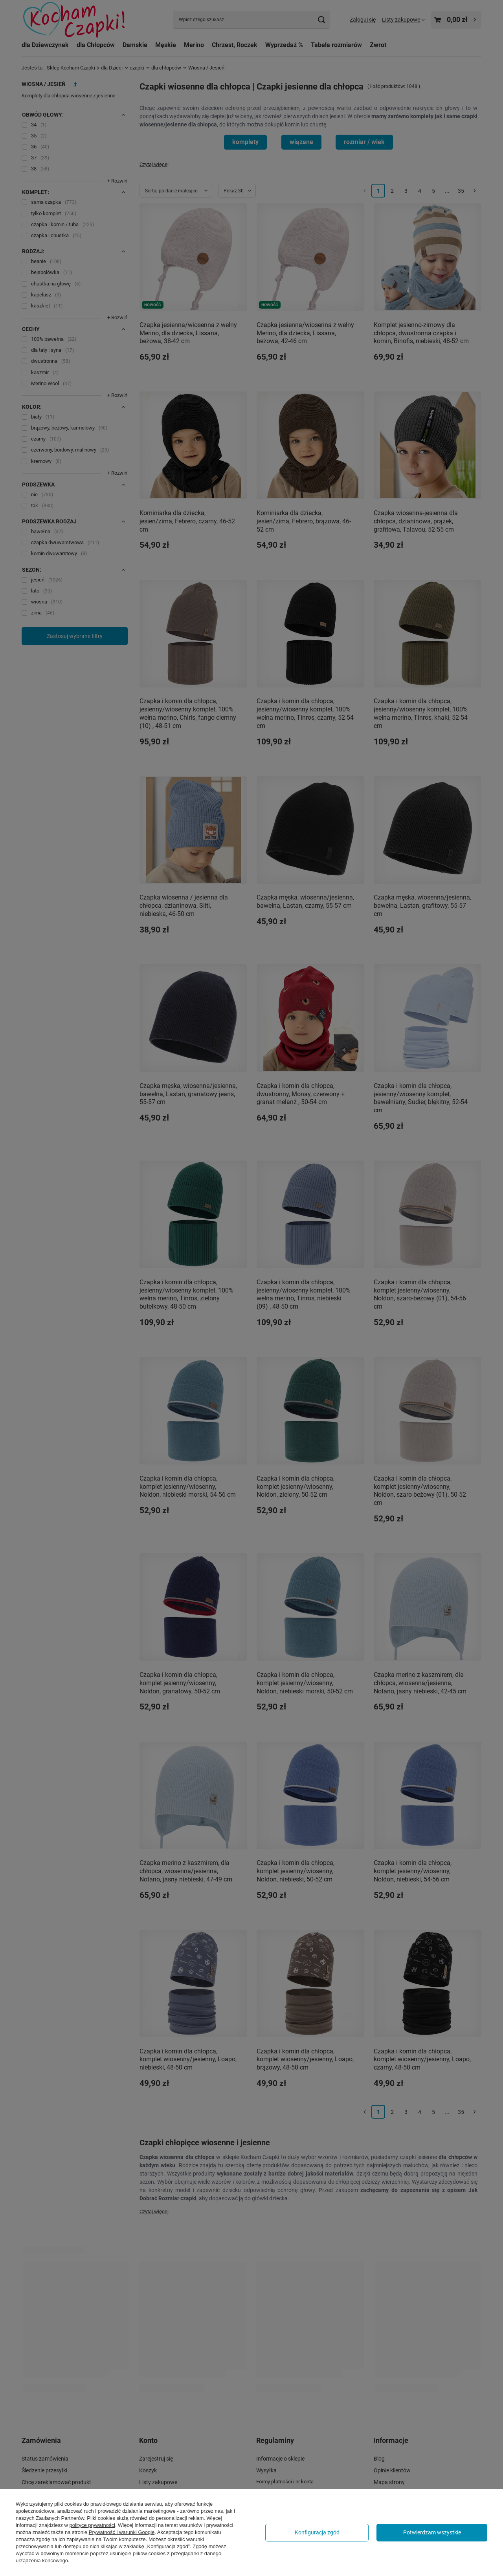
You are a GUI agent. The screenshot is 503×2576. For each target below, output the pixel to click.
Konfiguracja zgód (317, 2532)
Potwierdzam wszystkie (432, 2532)
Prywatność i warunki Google (122, 2532)
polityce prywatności (92, 2525)
